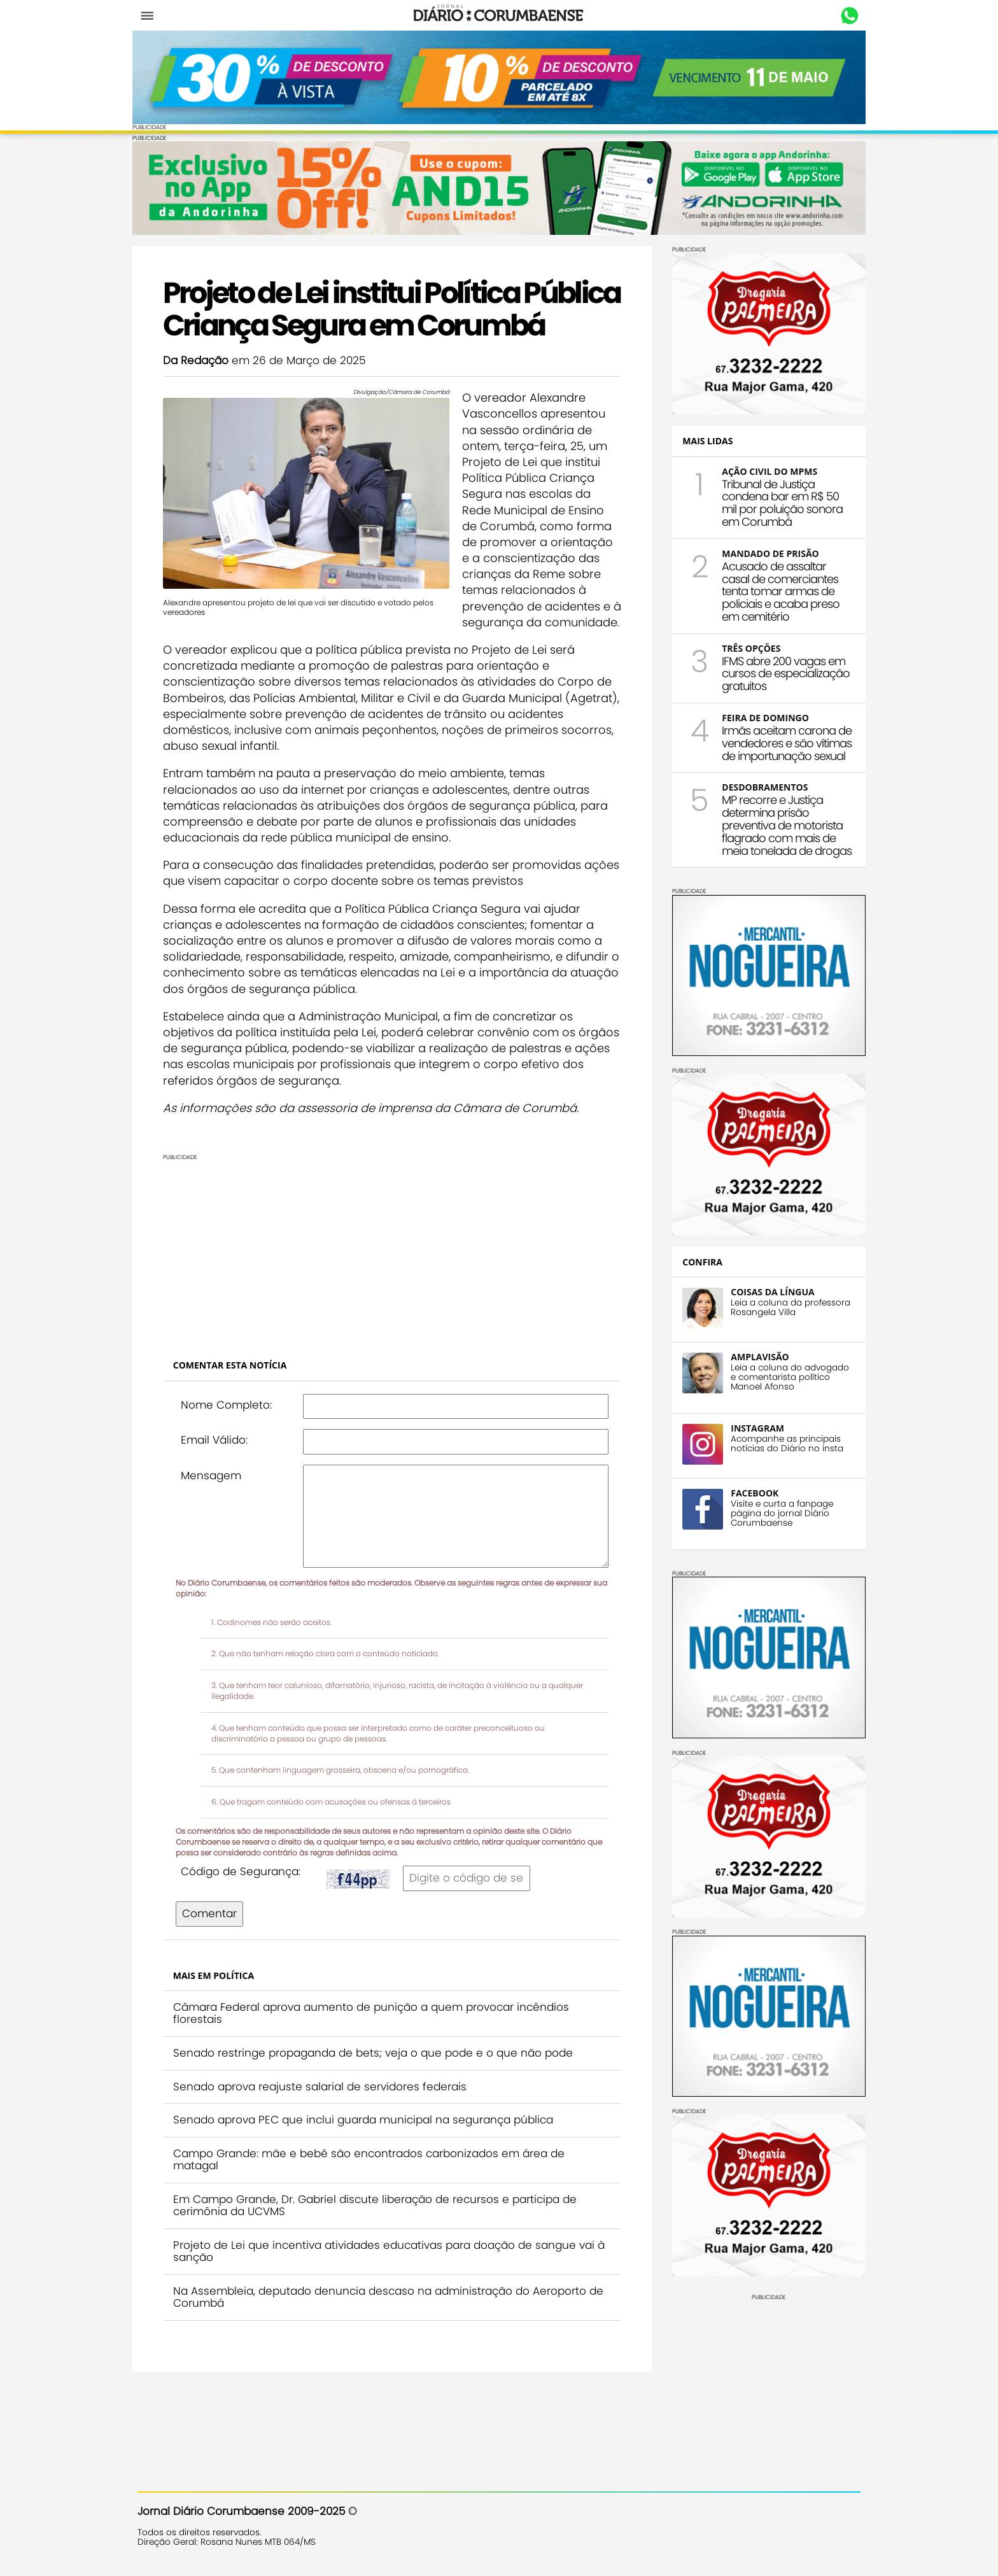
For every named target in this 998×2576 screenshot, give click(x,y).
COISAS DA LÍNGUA (767, 1290)
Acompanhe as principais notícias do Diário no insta (782, 1442)
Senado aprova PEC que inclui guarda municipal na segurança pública (368, 2182)
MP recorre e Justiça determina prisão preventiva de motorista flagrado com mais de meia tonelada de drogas (782, 824)
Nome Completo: (231, 1467)
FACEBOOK (749, 1492)
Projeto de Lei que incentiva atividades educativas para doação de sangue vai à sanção (389, 2314)
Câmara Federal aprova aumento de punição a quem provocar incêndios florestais (376, 2076)
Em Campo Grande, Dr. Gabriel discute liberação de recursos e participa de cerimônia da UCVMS (380, 2269)
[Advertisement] (392, 1312)
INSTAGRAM (752, 1427)
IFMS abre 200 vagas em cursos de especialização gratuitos (781, 672)
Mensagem (216, 1538)
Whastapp (844, 16)
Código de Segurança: (246, 1934)
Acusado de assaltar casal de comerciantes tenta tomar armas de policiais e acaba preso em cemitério (775, 590)
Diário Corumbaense (499, 15)
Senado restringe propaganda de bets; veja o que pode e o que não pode (378, 2115)
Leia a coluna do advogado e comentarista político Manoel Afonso (785, 1375)
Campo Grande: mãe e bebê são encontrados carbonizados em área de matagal (374, 2223)
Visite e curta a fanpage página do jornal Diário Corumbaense (777, 1512)
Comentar (214, 1976)
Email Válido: (219, 1502)
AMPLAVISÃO (755, 1355)
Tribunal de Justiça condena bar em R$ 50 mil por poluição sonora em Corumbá (777, 501)
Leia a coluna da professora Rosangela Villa (785, 1306)
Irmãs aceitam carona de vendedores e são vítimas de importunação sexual (782, 742)
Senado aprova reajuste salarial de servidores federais (325, 2149)
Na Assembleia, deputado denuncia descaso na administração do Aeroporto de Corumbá (384, 2360)
